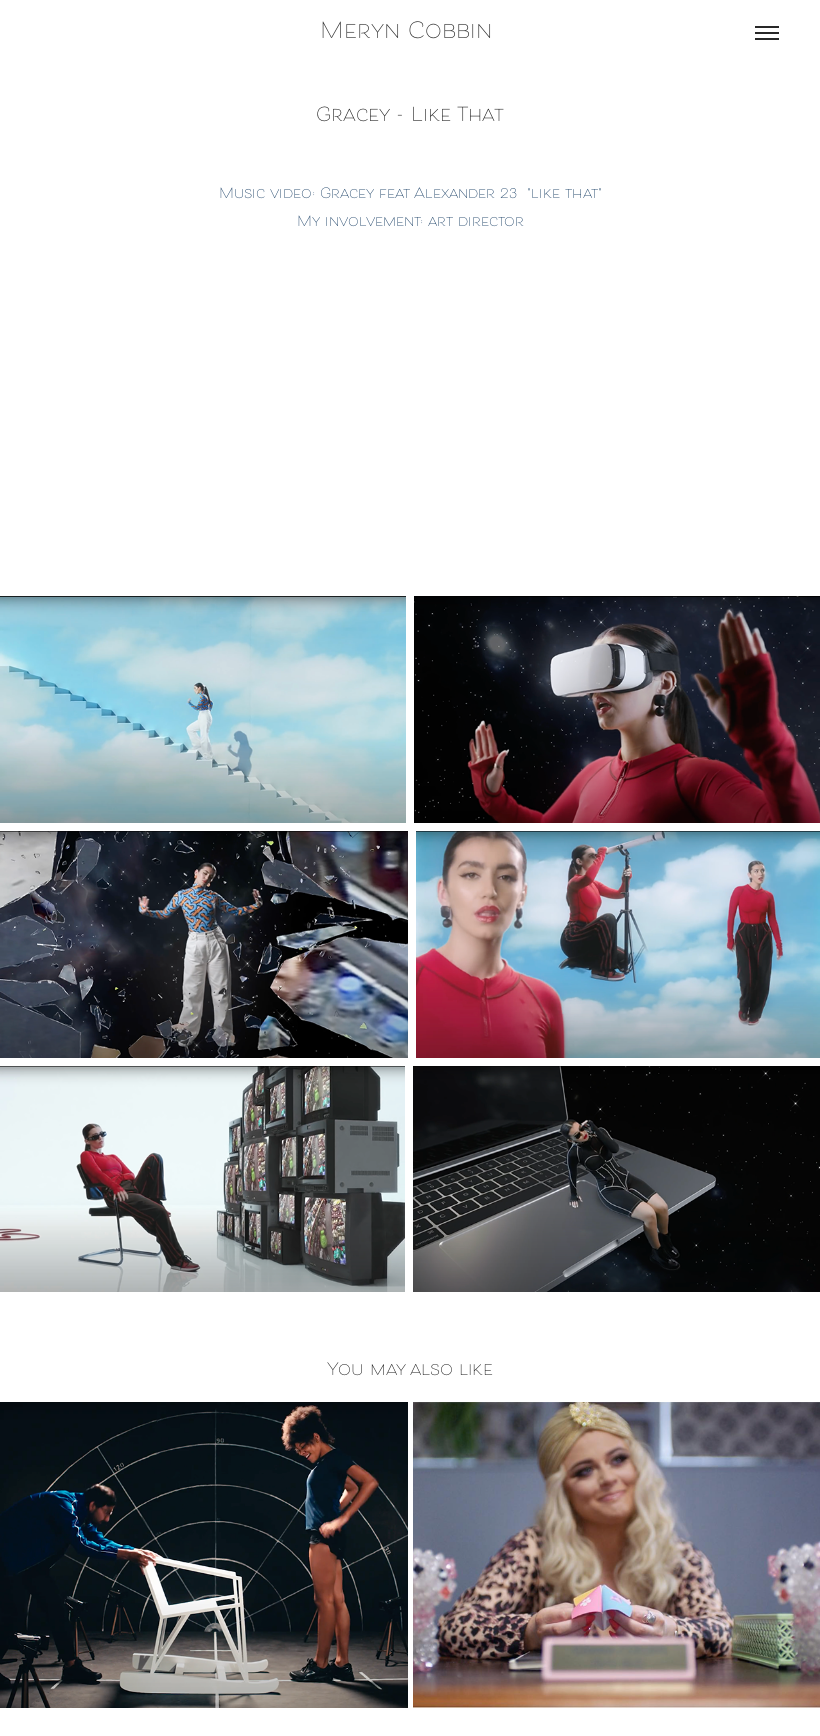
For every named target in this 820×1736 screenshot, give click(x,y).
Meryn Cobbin (410, 32)
